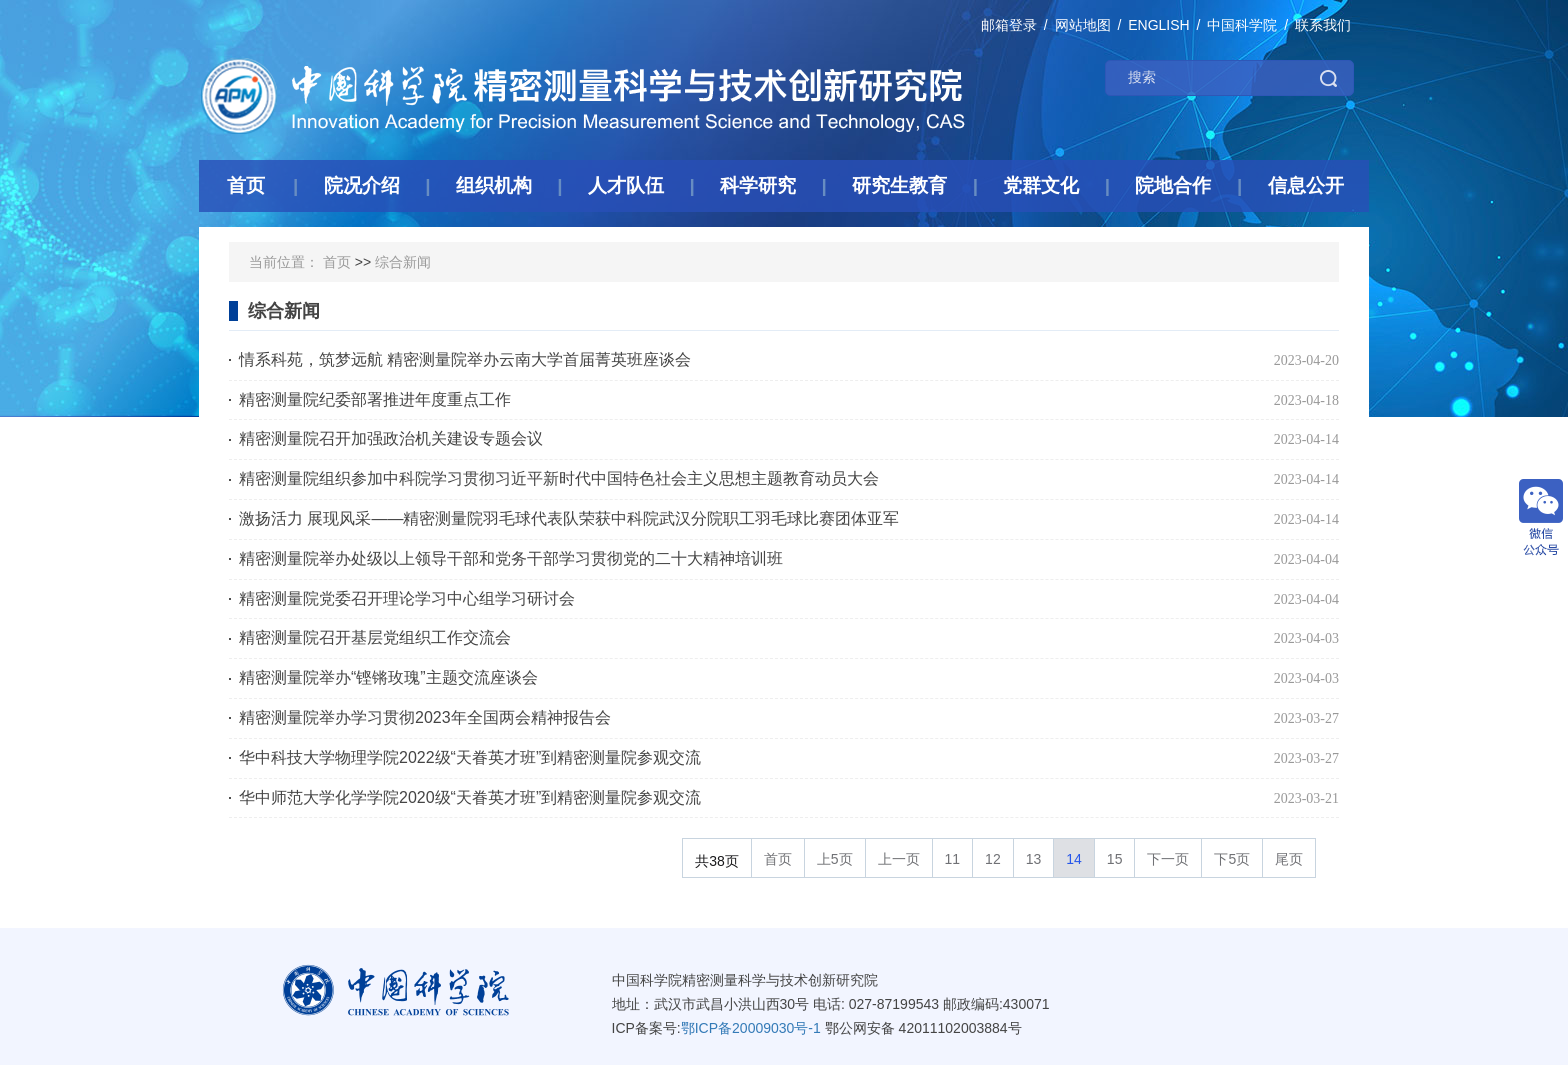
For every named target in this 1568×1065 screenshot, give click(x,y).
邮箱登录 (1009, 25)
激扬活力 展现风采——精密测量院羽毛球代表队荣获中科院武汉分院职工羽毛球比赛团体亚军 (569, 518)
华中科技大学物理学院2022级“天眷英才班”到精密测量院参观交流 (470, 757)
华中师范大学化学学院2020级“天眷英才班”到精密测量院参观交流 (470, 797)
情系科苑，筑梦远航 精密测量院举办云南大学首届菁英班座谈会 (465, 359)
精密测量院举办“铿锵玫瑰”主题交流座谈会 (388, 677)
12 (993, 859)
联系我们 (1323, 25)
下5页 (1232, 859)
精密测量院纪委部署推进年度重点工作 (375, 399)
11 (953, 859)
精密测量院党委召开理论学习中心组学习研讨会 (407, 598)
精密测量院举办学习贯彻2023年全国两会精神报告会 (425, 717)
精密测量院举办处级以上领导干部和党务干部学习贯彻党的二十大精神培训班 (511, 558)
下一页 (1168, 859)
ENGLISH (1158, 25)
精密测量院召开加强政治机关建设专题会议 (391, 438)
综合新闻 (403, 262)
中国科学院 (1242, 25)
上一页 (899, 859)
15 (1115, 859)
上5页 (835, 859)
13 (1034, 859)
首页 (337, 262)
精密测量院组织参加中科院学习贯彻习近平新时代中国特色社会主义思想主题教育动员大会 (559, 478)
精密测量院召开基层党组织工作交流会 (375, 637)
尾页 (1289, 859)
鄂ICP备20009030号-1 (751, 1028)
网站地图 (1083, 25)
